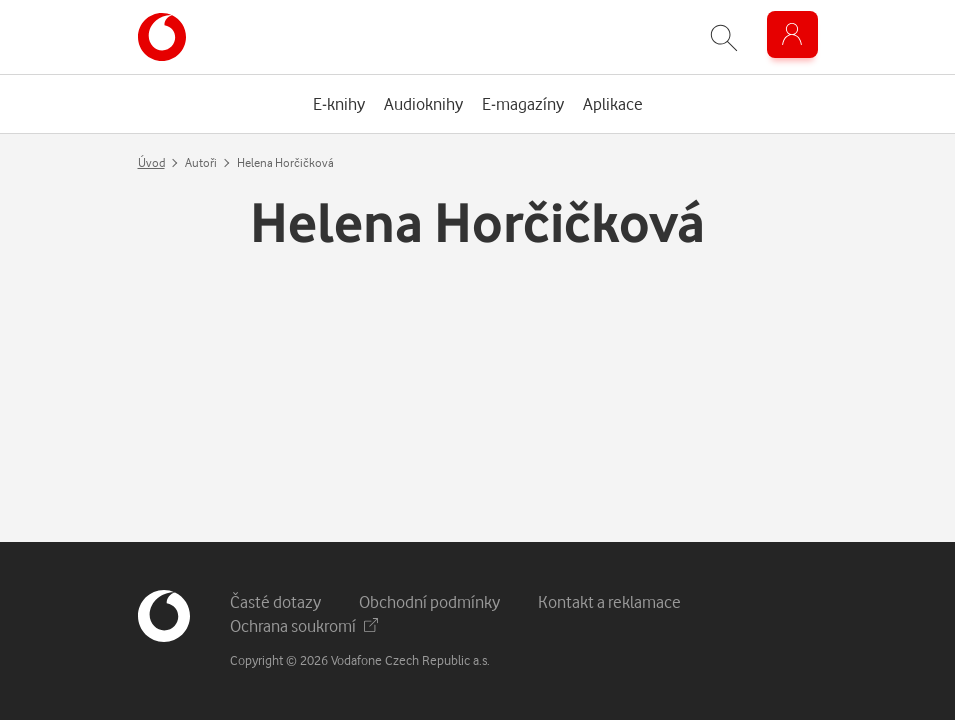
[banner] (162, 37)
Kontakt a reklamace (609, 601)
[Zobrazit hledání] (724, 37)
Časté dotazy (275, 601)
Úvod (151, 162)
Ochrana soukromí (304, 625)
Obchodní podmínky (429, 601)
